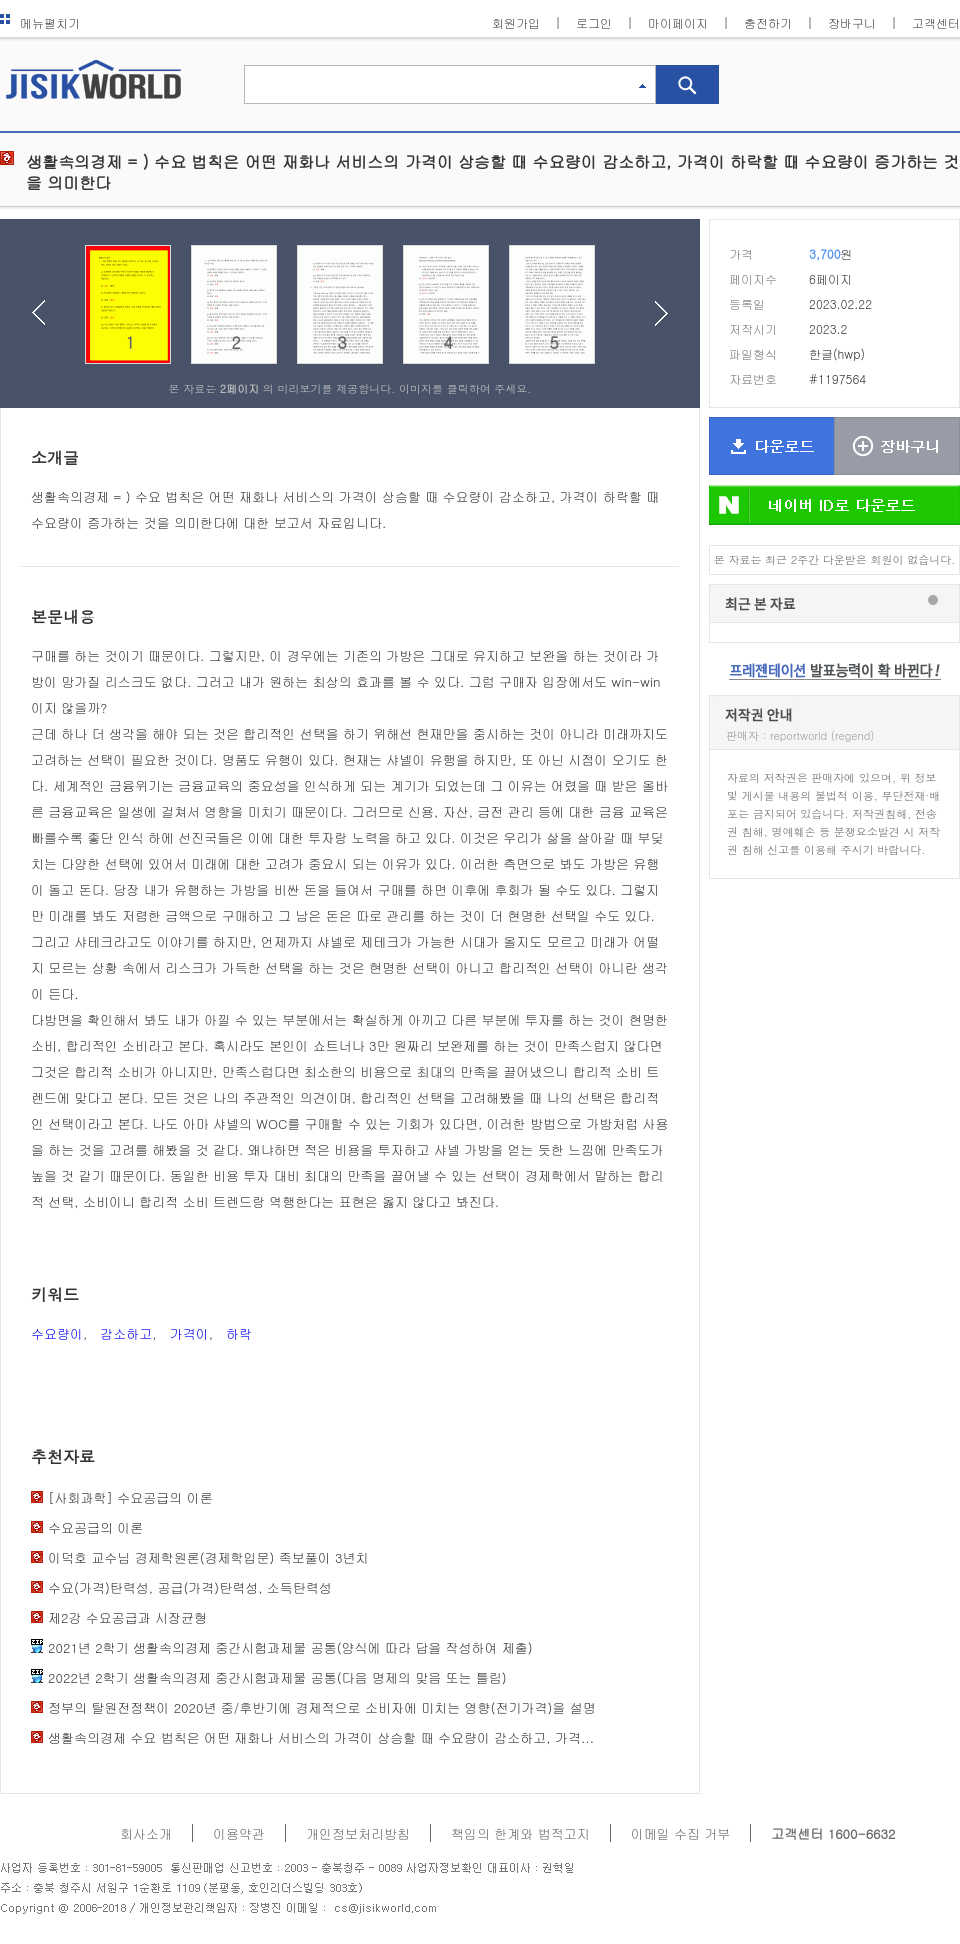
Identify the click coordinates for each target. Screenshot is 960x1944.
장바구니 (852, 22)
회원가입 (516, 22)
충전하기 (768, 22)
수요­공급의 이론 (95, 1527)
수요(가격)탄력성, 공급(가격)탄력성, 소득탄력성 (190, 1587)
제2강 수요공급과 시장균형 (127, 1617)
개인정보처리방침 (358, 1833)
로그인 (594, 22)
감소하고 (126, 1333)
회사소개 (146, 1833)
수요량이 (57, 1333)
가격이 (189, 1333)
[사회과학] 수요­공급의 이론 (130, 1497)
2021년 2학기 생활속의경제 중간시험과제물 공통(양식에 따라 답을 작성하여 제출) (290, 1647)
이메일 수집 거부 (681, 1833)
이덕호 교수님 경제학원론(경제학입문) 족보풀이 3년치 (208, 1557)
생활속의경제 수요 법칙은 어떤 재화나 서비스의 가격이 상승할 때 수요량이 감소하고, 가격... (321, 1737)
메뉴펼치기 (40, 22)
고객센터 (936, 22)
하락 (239, 1333)
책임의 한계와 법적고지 (520, 1833)
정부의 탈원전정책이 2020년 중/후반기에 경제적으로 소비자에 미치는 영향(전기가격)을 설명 (322, 1707)
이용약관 (239, 1833)
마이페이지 (678, 22)
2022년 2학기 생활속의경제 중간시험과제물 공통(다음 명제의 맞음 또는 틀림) (277, 1677)
